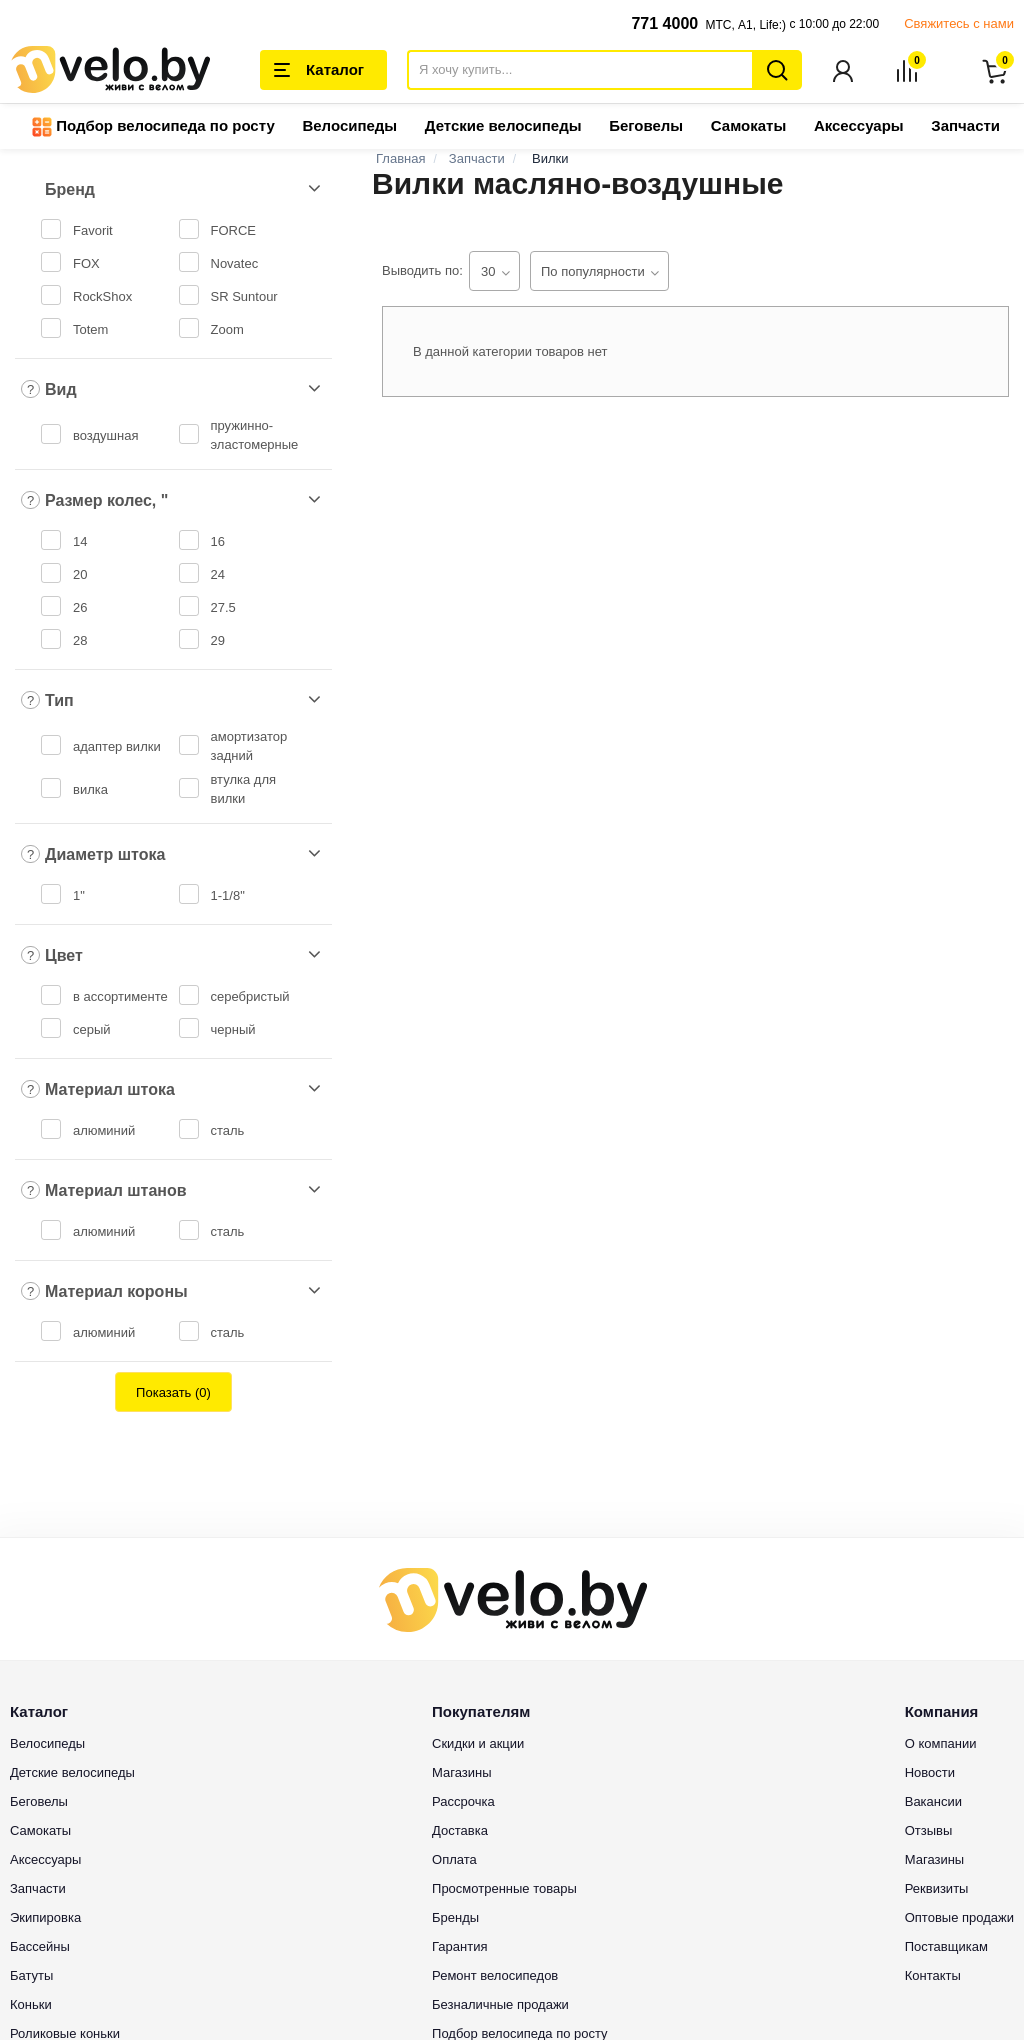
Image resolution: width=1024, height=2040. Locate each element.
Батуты (31, 1976)
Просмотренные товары (504, 1889)
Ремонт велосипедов (495, 1976)
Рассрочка (463, 1802)
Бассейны (40, 1947)
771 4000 (664, 23)
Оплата (454, 1860)
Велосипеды (349, 127)
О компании (941, 1744)
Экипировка (45, 1918)
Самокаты (748, 127)
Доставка (460, 1831)
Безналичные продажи (500, 2005)
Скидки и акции (478, 1744)
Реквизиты (937, 1889)
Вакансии (933, 1802)
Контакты (933, 1976)
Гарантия (459, 1947)
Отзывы (929, 1831)
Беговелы (646, 127)
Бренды (455, 1918)
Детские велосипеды (503, 127)
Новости (930, 1773)
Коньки (31, 2005)
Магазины (462, 1773)
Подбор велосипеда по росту (153, 129)
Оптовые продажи (959, 1918)
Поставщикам (946, 1947)
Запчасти (965, 127)
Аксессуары (859, 127)
